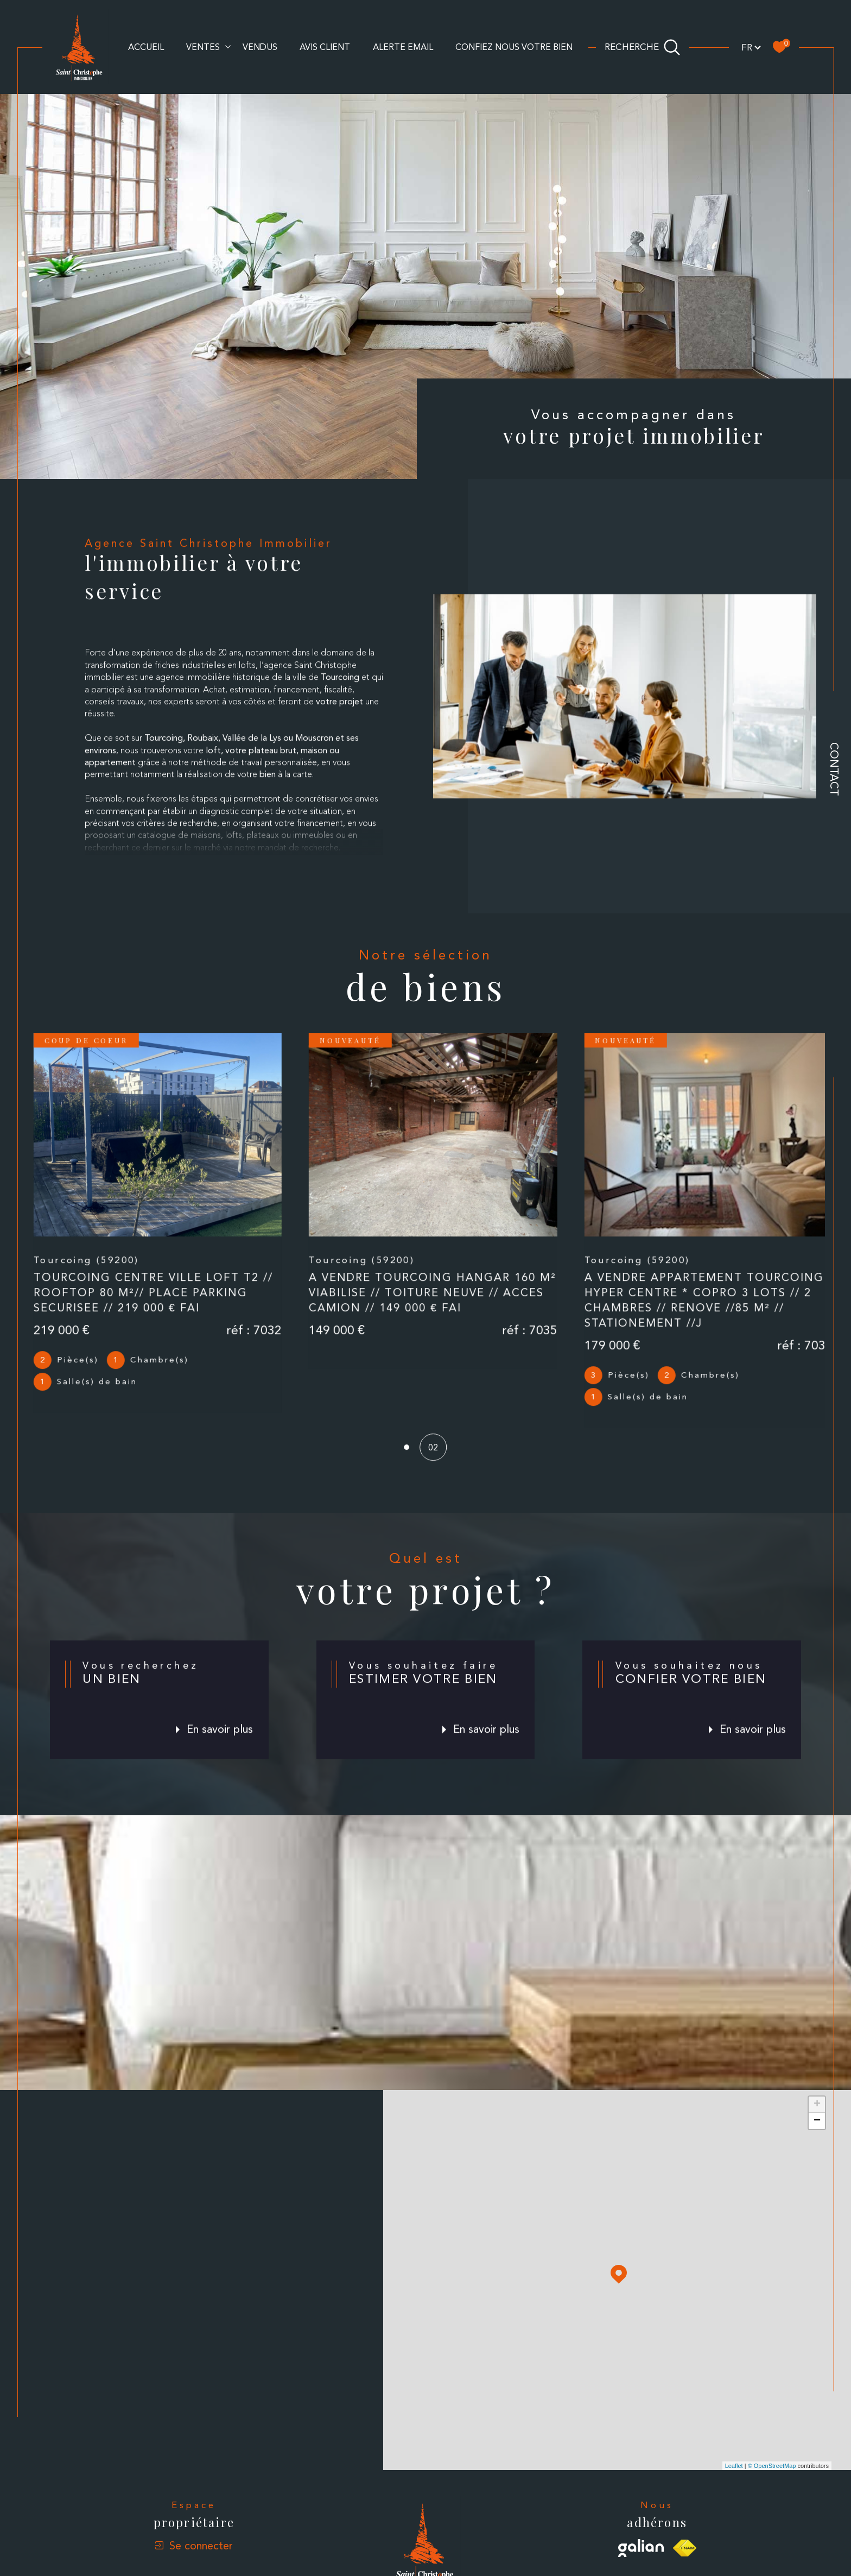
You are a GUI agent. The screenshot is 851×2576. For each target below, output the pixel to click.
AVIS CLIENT (325, 47)
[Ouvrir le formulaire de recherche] (643, 47)
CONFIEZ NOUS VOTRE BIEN (514, 47)
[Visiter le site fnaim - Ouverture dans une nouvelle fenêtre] (684, 2538)
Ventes (203, 47)
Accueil (146, 47)
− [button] (817, 2111)
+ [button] (817, 2095)
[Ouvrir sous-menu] (228, 46)
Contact (834, 769)
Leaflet (734, 2455)
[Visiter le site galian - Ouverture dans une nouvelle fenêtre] (641, 2538)
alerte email (403, 47)
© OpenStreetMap (772, 2455)
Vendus (260, 47)
